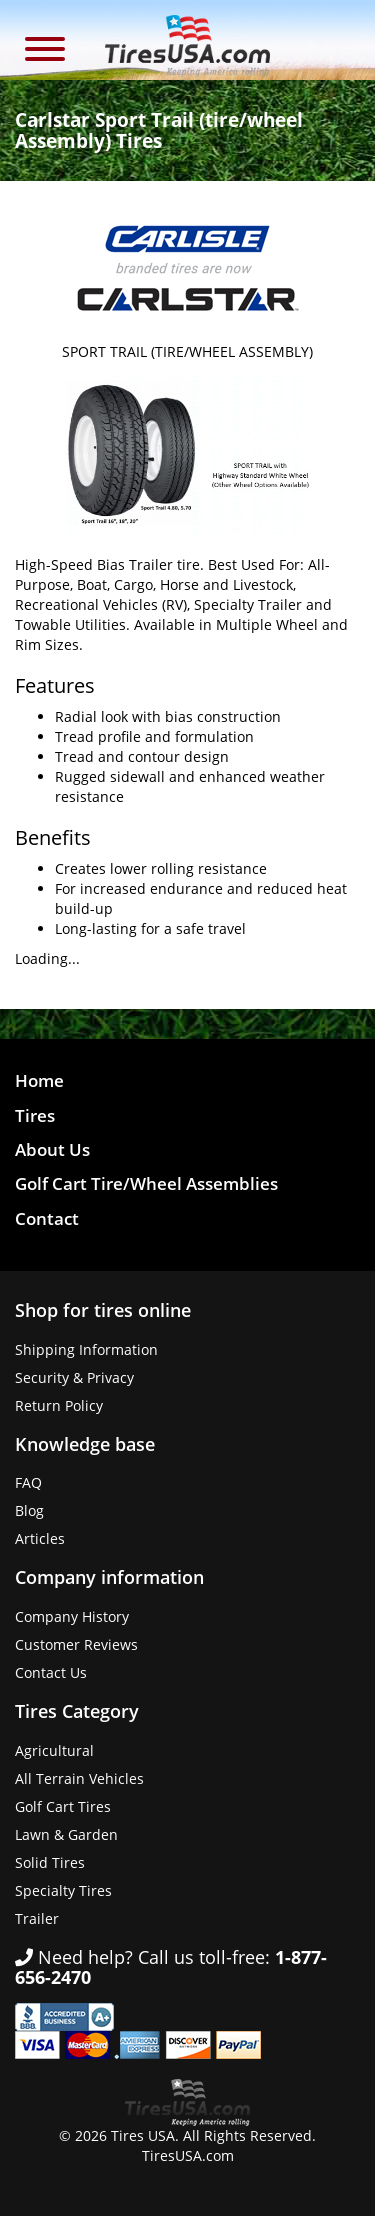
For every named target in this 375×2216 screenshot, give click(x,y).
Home (39, 1080)
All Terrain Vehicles (79, 1778)
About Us (52, 1149)
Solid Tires (50, 1862)
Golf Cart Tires (63, 1806)
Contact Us (51, 1672)
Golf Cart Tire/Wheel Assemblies (146, 1183)
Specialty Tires (63, 1890)
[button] (45, 51)
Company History (72, 1616)
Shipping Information (86, 1349)
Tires (35, 1115)
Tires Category (77, 1711)
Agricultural (54, 1750)
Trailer (37, 1918)
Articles (40, 1538)
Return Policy (59, 1405)
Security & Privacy (74, 1377)
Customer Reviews (76, 1644)
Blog (29, 1510)
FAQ (28, 1482)
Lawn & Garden (66, 1834)
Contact (47, 1218)
